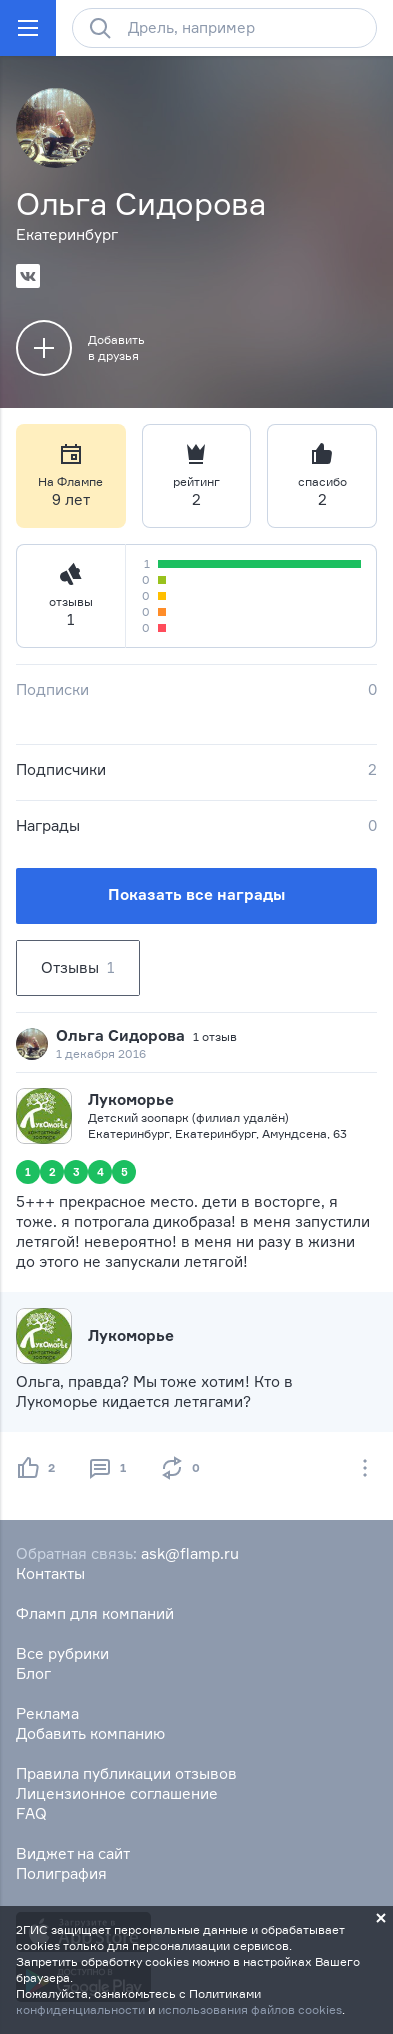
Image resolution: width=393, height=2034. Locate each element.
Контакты (50, 1573)
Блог (33, 1673)
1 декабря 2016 (101, 1053)
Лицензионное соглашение (117, 1793)
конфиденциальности (80, 2009)
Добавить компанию (90, 1733)
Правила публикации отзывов (126, 1773)
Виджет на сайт (73, 1853)
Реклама (47, 1713)
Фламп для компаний (95, 1613)
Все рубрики (62, 1653)
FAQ (31, 1813)
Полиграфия (61, 1873)
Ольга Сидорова (120, 1035)
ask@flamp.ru (190, 1553)
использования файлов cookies (250, 2009)
